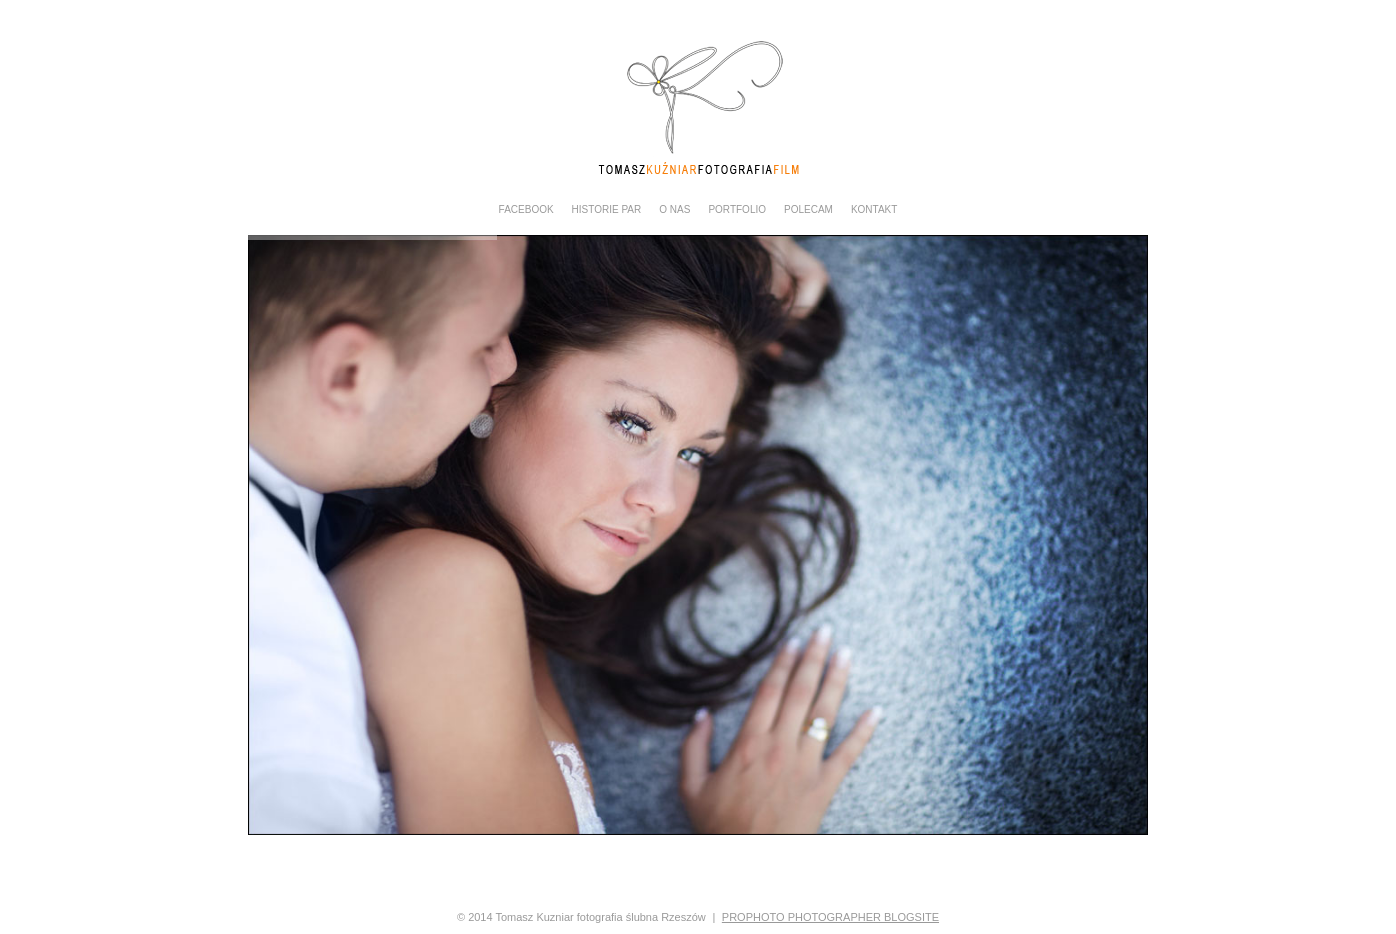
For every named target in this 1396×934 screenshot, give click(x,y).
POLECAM (808, 210)
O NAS (674, 210)
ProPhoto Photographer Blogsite (830, 917)
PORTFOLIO (737, 210)
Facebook (526, 210)
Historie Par (607, 210)
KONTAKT (874, 210)
